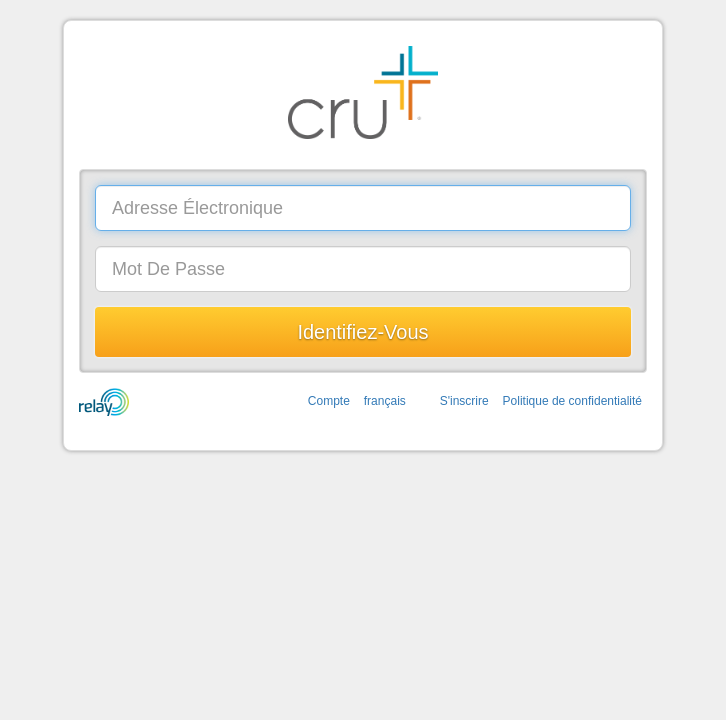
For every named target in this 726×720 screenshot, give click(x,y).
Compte (329, 401)
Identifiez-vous (362, 332)
